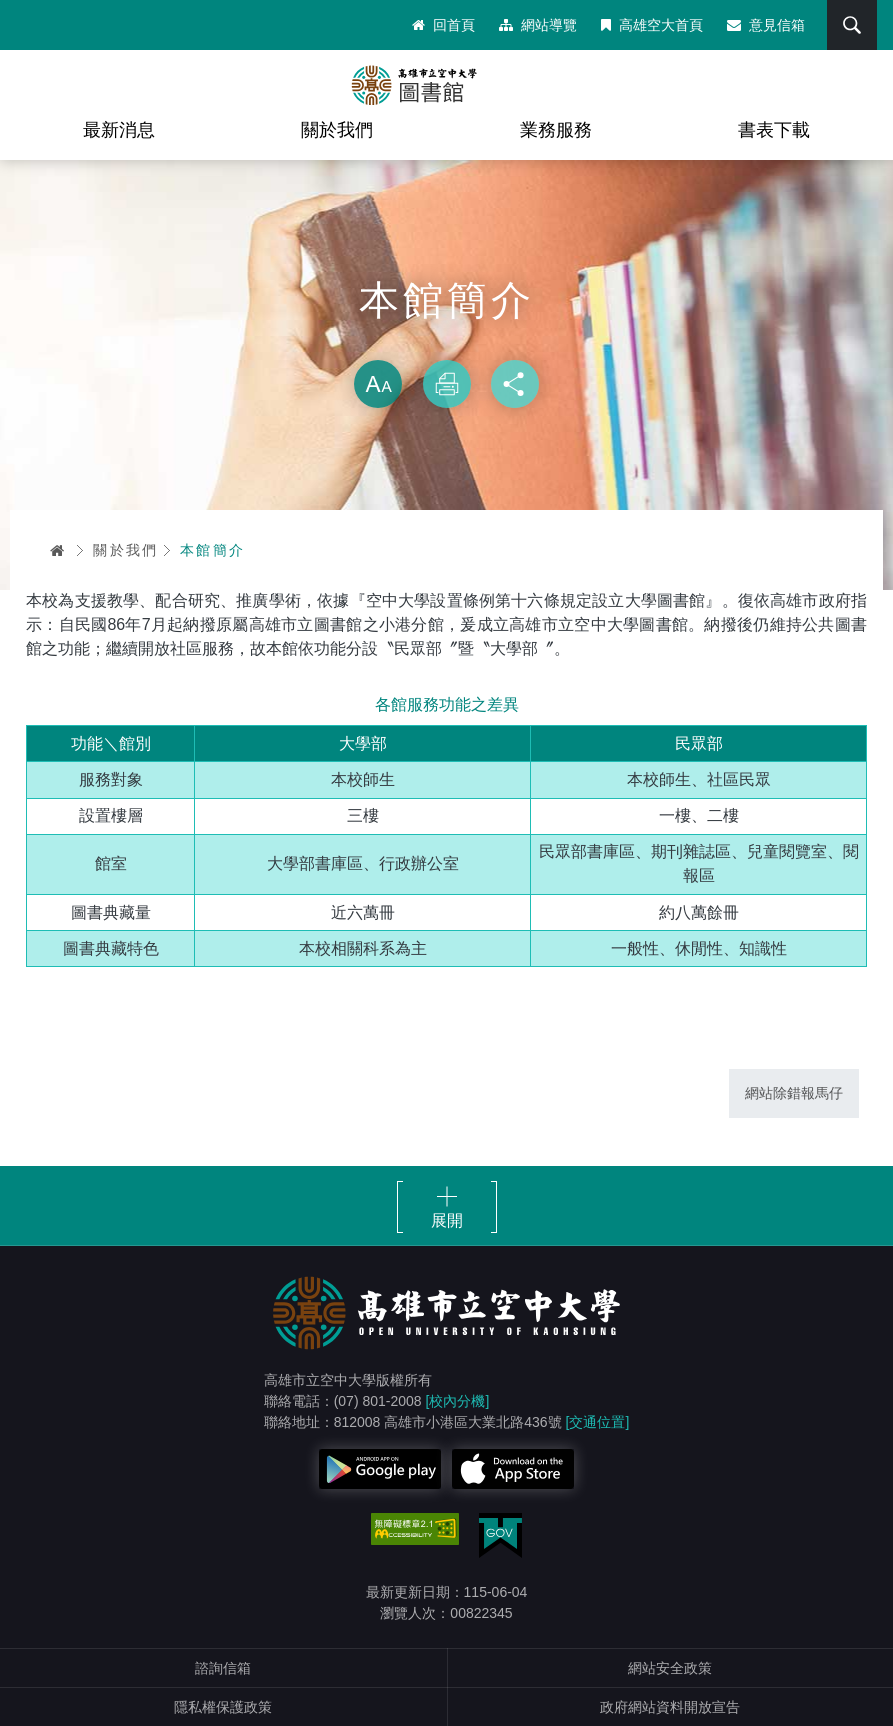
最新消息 (119, 130)
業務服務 (556, 130)
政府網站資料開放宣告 (670, 1707)
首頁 (58, 550)
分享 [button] (515, 384)
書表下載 (774, 130)
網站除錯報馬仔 (794, 1093)
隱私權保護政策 (223, 1707)
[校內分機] (458, 1401)
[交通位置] (598, 1422)
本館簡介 (213, 550)
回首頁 (443, 25)
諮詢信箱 (223, 1668)
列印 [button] (447, 384)
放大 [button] (378, 384)
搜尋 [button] (852, 25)
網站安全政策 (670, 1668)
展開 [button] (447, 1220)
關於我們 (337, 130)
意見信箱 (766, 25)
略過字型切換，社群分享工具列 (447, 340)
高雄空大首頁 (652, 25)
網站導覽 (538, 25)
